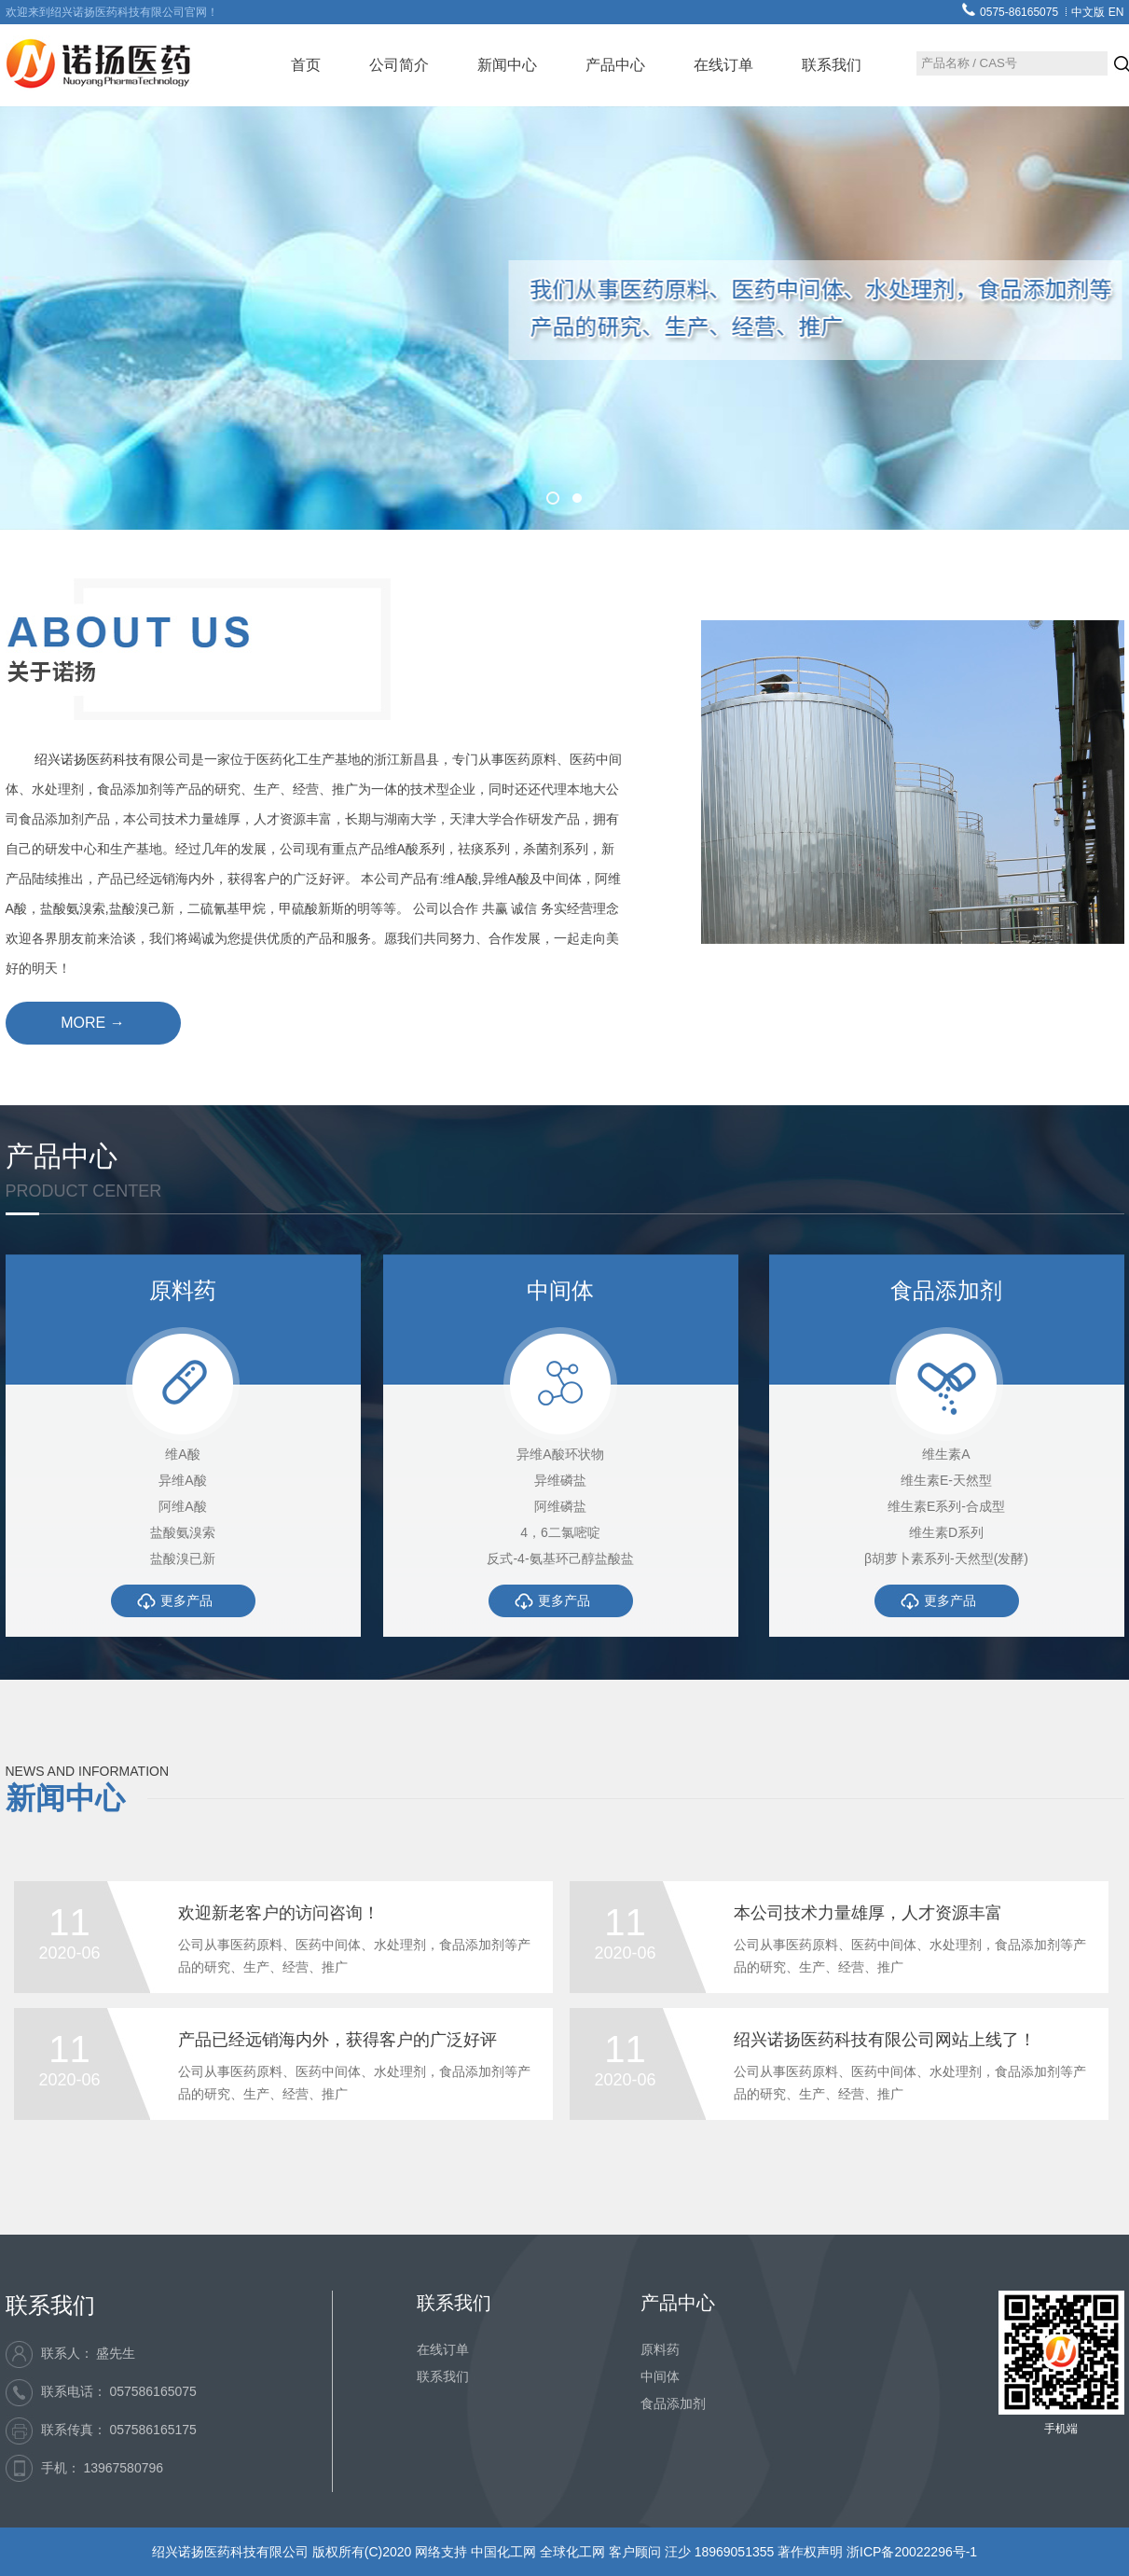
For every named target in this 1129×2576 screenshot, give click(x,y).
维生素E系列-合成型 (946, 1506)
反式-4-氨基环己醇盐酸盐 (560, 1558)
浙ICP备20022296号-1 (912, 2551)
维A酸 (182, 1454)
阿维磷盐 (560, 1506)
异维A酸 (182, 1480)
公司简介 (399, 65)
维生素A (946, 1454)
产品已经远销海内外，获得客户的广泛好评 (337, 2039)
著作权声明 (812, 2551)
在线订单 (723, 65)
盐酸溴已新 (182, 1558)
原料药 (660, 2349)
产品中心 (615, 65)
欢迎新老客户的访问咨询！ (278, 1913)
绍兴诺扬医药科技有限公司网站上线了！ (885, 2039)
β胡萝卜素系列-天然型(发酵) (946, 1558)
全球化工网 (572, 2551)
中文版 (1088, 12)
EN (1116, 12)
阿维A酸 (182, 1506)
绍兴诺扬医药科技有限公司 (112, 759)
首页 (306, 65)
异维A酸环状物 (559, 1454)
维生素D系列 (946, 1532)
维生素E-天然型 (946, 1480)
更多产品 (186, 1600)
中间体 (660, 2376)
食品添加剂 (673, 2403)
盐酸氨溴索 (182, 1532)
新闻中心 (507, 65)
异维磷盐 (560, 1480)
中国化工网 (503, 2551)
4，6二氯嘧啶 (560, 1532)
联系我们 (831, 65)
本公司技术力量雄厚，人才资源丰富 (868, 1913)
